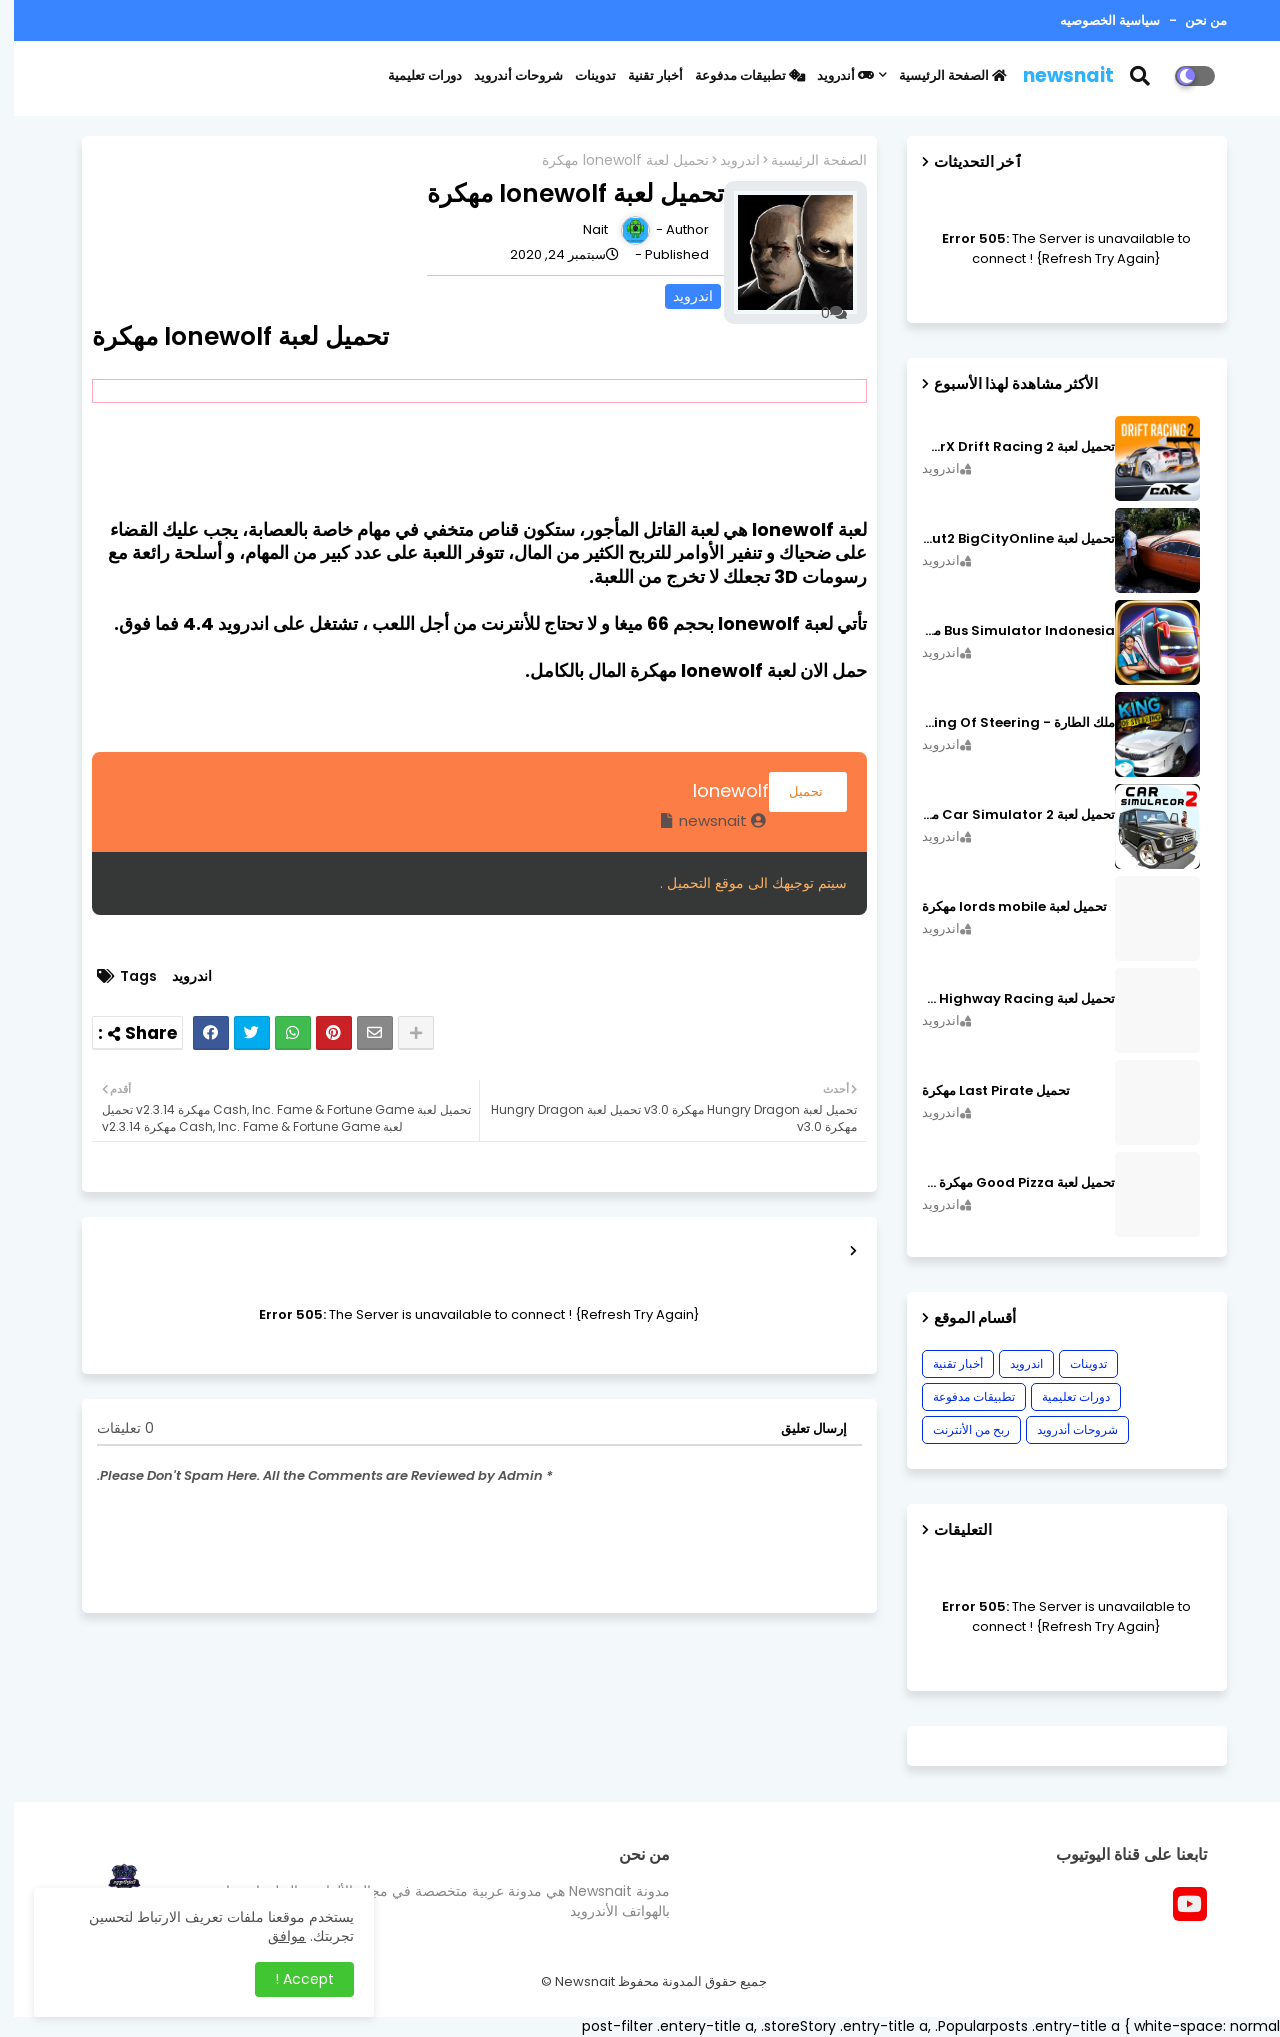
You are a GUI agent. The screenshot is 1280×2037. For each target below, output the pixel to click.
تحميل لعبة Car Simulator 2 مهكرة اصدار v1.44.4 (1004, 815)
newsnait (1054, 75)
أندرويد (831, 75)
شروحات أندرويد (504, 75)
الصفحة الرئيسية (939, 75)
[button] (1138, 76)
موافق (273, 1936)
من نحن (1190, 20)
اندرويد (726, 160)
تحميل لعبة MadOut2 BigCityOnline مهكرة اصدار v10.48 (1004, 539)
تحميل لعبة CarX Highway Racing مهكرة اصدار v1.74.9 (1004, 999)
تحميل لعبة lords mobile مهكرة (1000, 907)
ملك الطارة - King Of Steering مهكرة (1004, 723)
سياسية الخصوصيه (1096, 20)
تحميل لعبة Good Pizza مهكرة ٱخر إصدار (1004, 1183)
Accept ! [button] (290, 1979)
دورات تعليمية (411, 75)
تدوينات (581, 75)
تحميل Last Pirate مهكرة (982, 1091)
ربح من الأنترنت (957, 1429)
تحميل (794, 791)
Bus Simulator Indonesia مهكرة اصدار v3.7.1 (1004, 631)
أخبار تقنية (641, 75)
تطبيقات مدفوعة (736, 75)
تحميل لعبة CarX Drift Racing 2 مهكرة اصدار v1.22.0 (1004, 447)
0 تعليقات (111, 1428)
